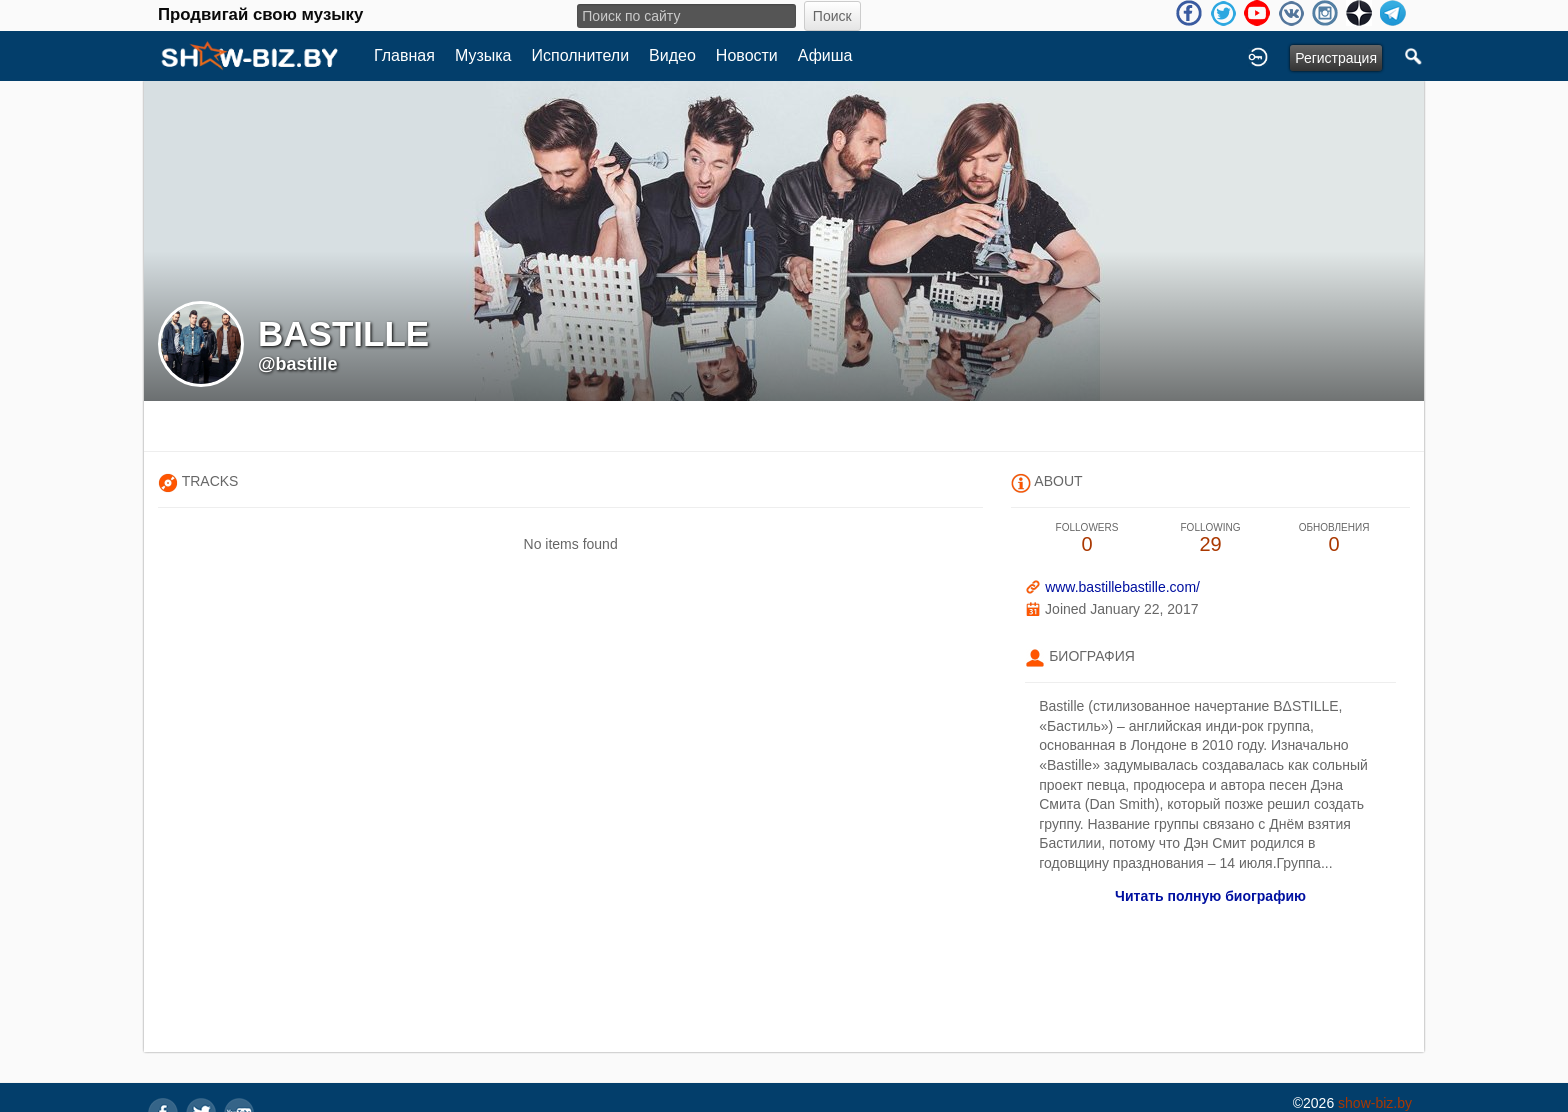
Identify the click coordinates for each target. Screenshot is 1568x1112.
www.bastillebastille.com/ (1122, 587)
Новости (747, 55)
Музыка (483, 55)
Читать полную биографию (1210, 896)
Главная (404, 55)
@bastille (298, 364)
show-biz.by (1375, 1103)
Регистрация (1336, 58)
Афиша (825, 55)
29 (1211, 538)
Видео (672, 55)
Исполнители (581, 55)
